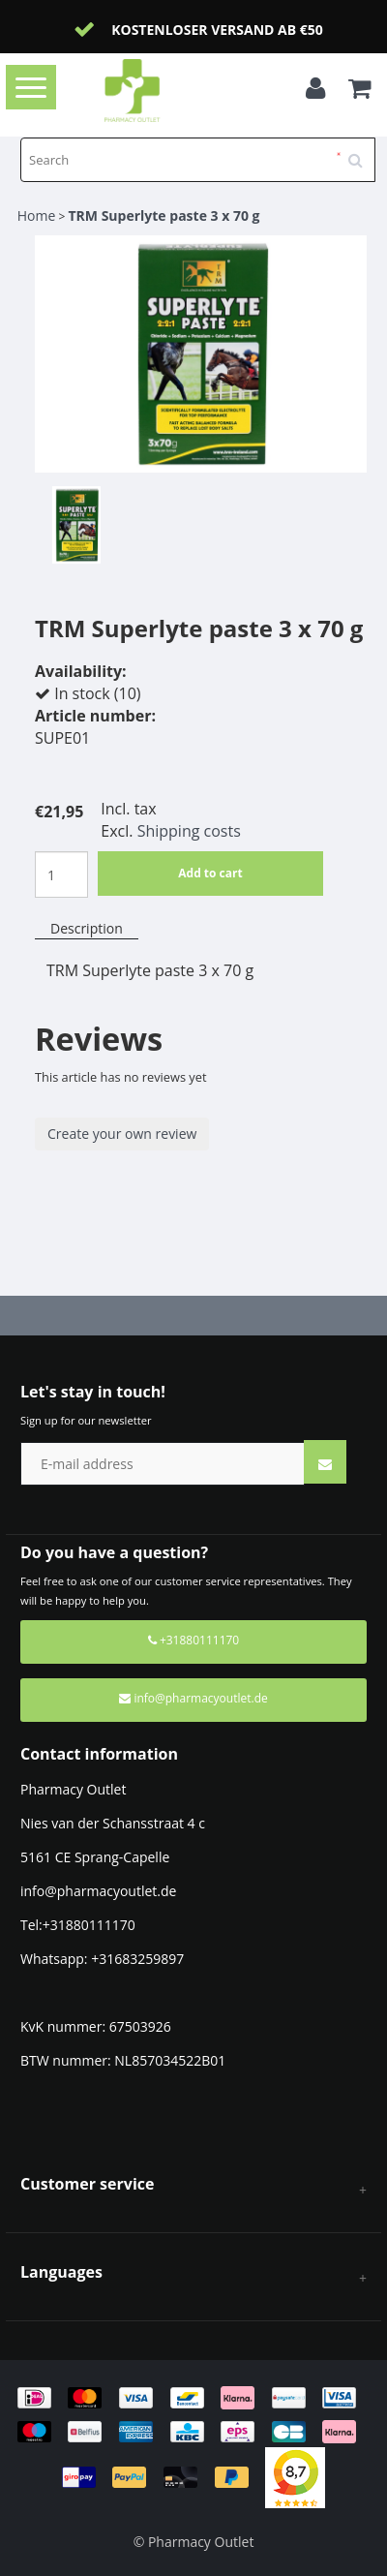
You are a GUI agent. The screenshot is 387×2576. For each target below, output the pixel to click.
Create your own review (121, 1133)
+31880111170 (193, 1640)
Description (86, 928)
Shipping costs (189, 831)
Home (36, 215)
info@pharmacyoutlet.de (193, 1698)
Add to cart (210, 873)
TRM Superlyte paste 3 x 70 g (163, 215)
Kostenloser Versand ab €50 (217, 29)
